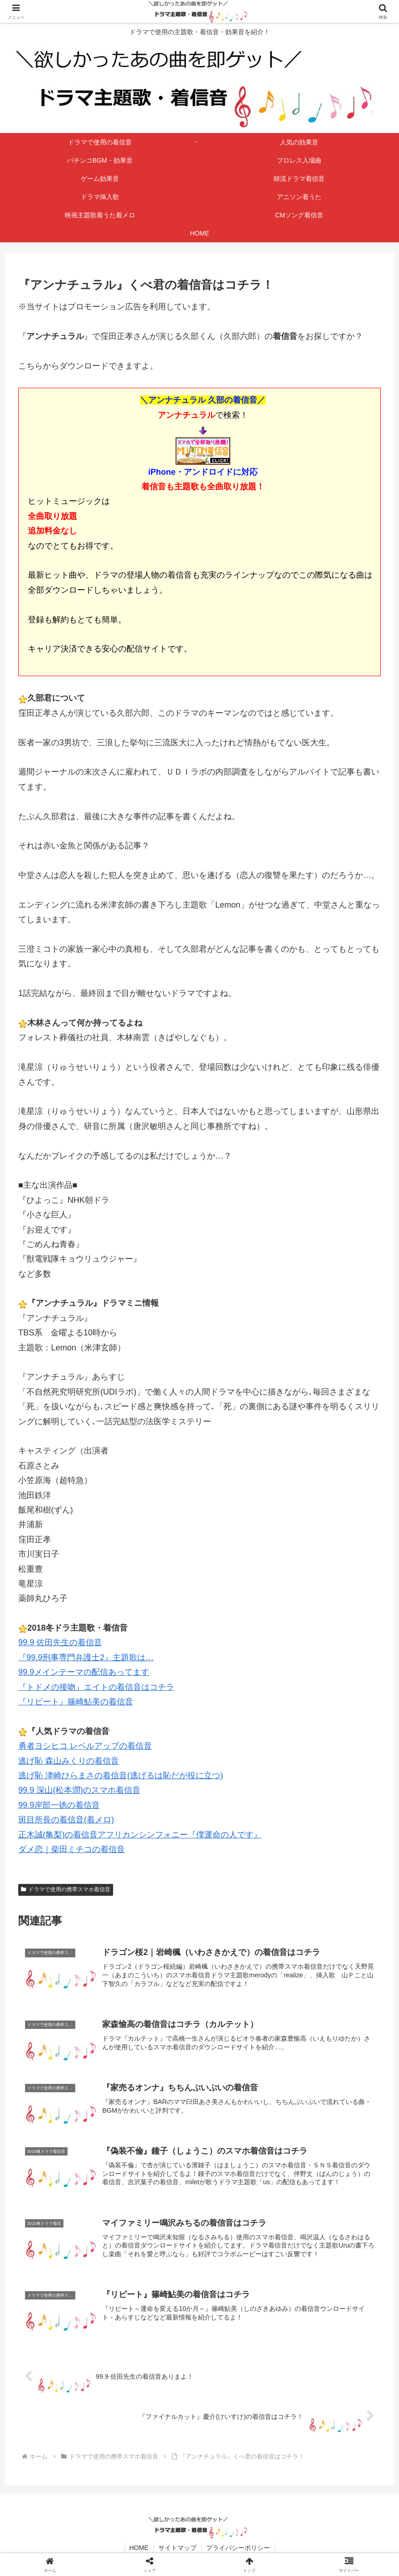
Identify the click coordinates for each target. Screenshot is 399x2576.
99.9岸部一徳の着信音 (59, 1805)
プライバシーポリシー (238, 2547)
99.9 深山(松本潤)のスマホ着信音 (79, 1790)
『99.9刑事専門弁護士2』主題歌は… (86, 1657)
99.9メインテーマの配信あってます (83, 1672)
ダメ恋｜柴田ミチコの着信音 (71, 1849)
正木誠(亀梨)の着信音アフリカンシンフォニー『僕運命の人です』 (140, 1834)
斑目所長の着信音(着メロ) (66, 1819)
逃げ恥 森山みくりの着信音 (68, 1760)
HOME (139, 2547)
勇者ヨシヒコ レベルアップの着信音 (85, 1745)
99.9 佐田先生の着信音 (60, 1642)
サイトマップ (177, 2547)
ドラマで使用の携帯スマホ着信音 (65, 1889)
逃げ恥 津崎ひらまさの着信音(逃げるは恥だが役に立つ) (120, 1775)
